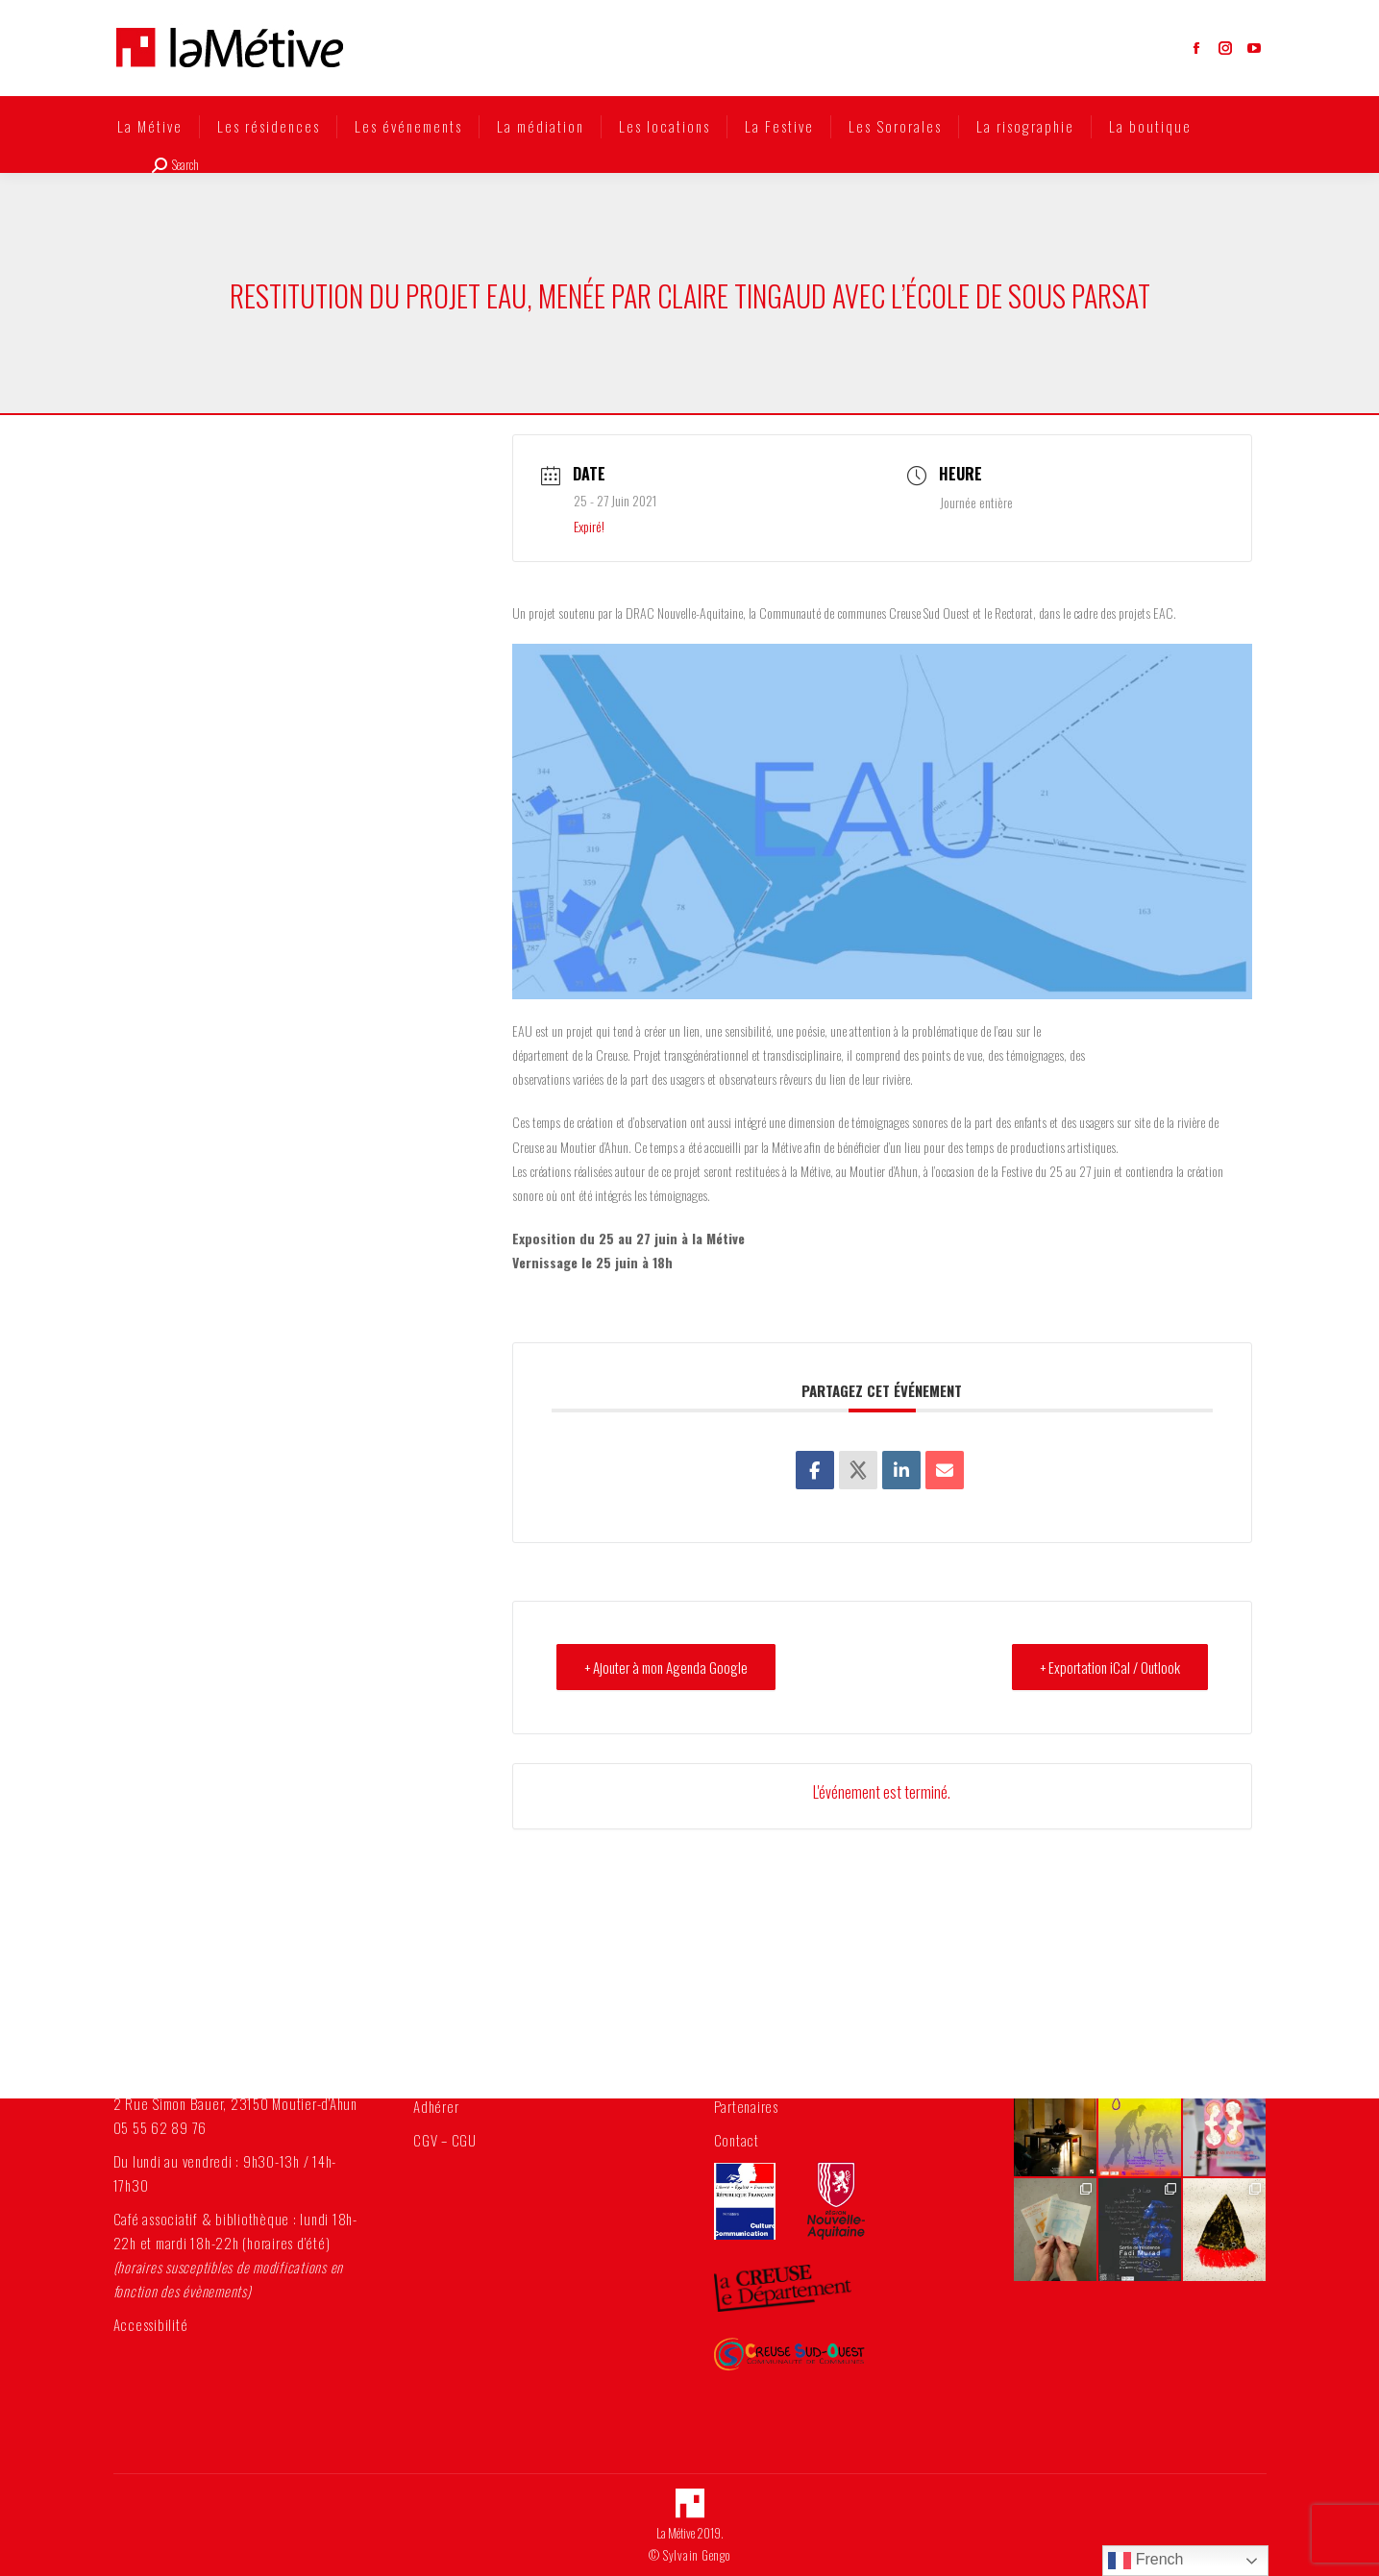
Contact (736, 2139)
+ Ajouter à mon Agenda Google (666, 1667)
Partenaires (746, 2106)
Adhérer (435, 2106)
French (1145, 2560)
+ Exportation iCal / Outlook (1110, 1667)
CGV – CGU (445, 2139)
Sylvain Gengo (696, 2554)
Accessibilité (150, 2324)
